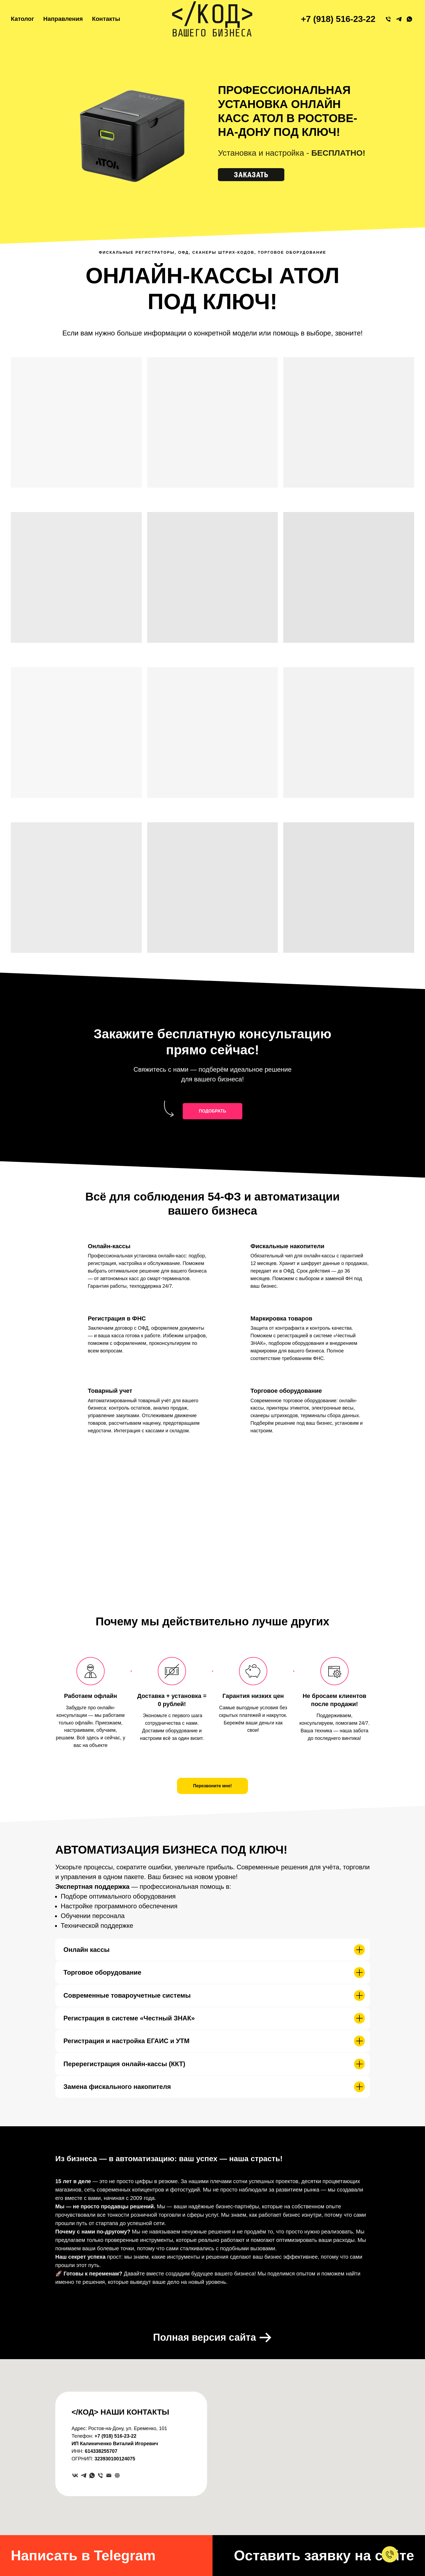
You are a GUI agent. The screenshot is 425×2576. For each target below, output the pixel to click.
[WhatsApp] (409, 19)
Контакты (106, 18)
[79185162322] (398, 19)
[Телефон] (100, 2475)
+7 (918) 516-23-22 (338, 19)
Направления (63, 18)
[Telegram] (83, 2475)
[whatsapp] (92, 2475)
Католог (22, 18)
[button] (259, 174)
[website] (117, 2475)
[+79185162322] (388, 19)
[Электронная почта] (108, 2475)
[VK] (75, 2475)
